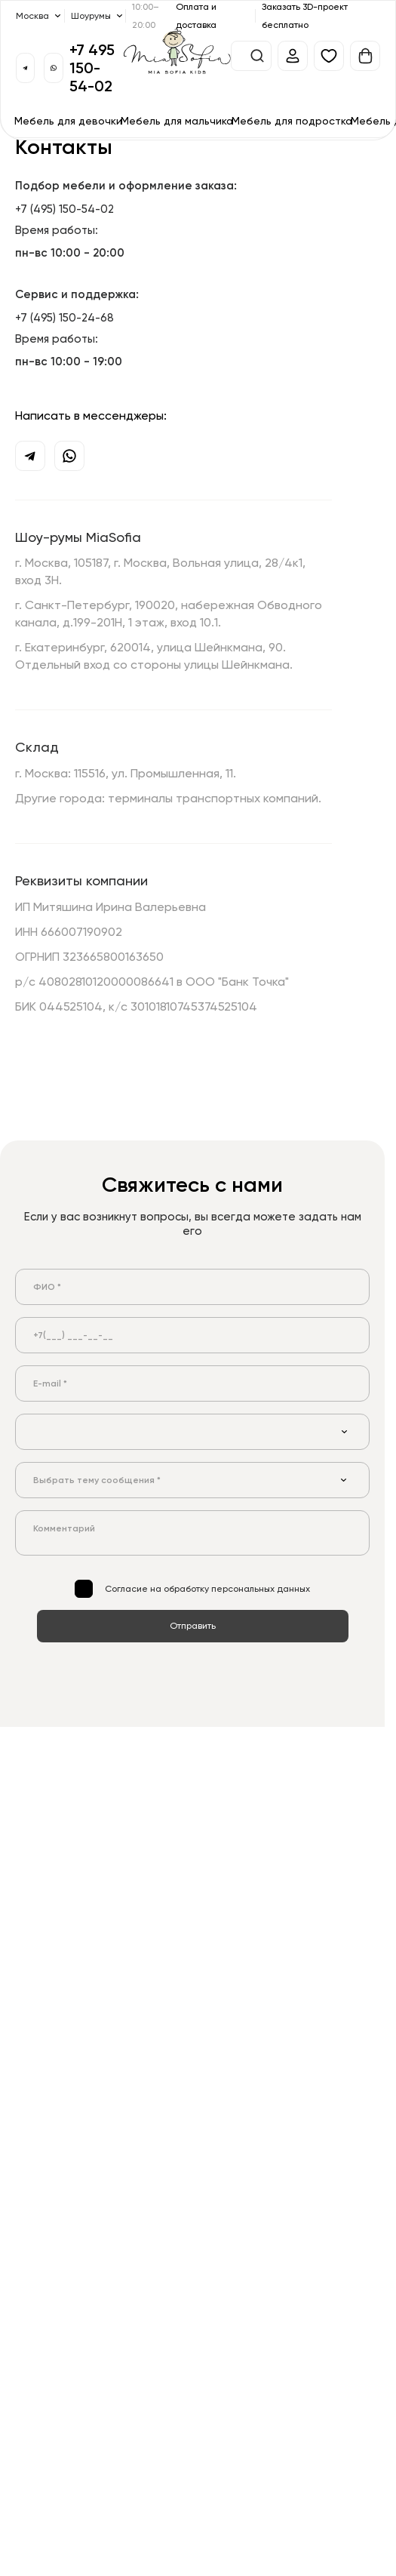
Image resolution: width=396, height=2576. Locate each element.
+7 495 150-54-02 (92, 68)
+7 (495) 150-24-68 (64, 317)
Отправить (193, 1625)
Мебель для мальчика (177, 120)
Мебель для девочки (68, 120)
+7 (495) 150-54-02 (64, 208)
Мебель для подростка (292, 120)
